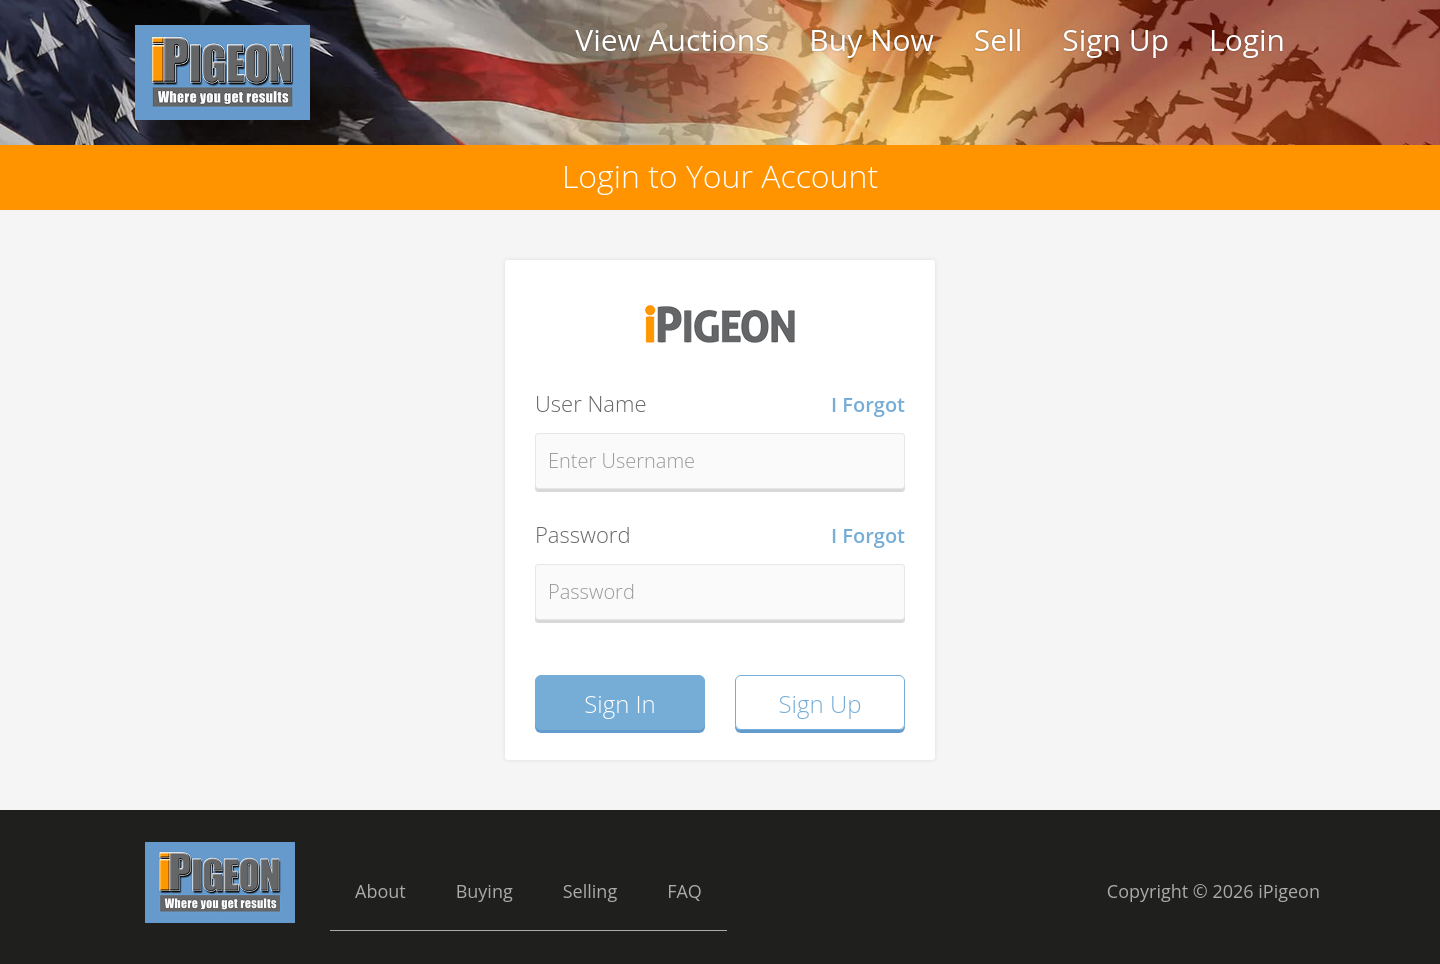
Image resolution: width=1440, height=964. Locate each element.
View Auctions (672, 39)
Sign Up (1115, 39)
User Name (720, 404)
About (380, 891)
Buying (484, 891)
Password (720, 535)
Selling (590, 891)
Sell (998, 39)
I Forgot (868, 404)
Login (1247, 39)
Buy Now (871, 39)
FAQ (684, 891)
